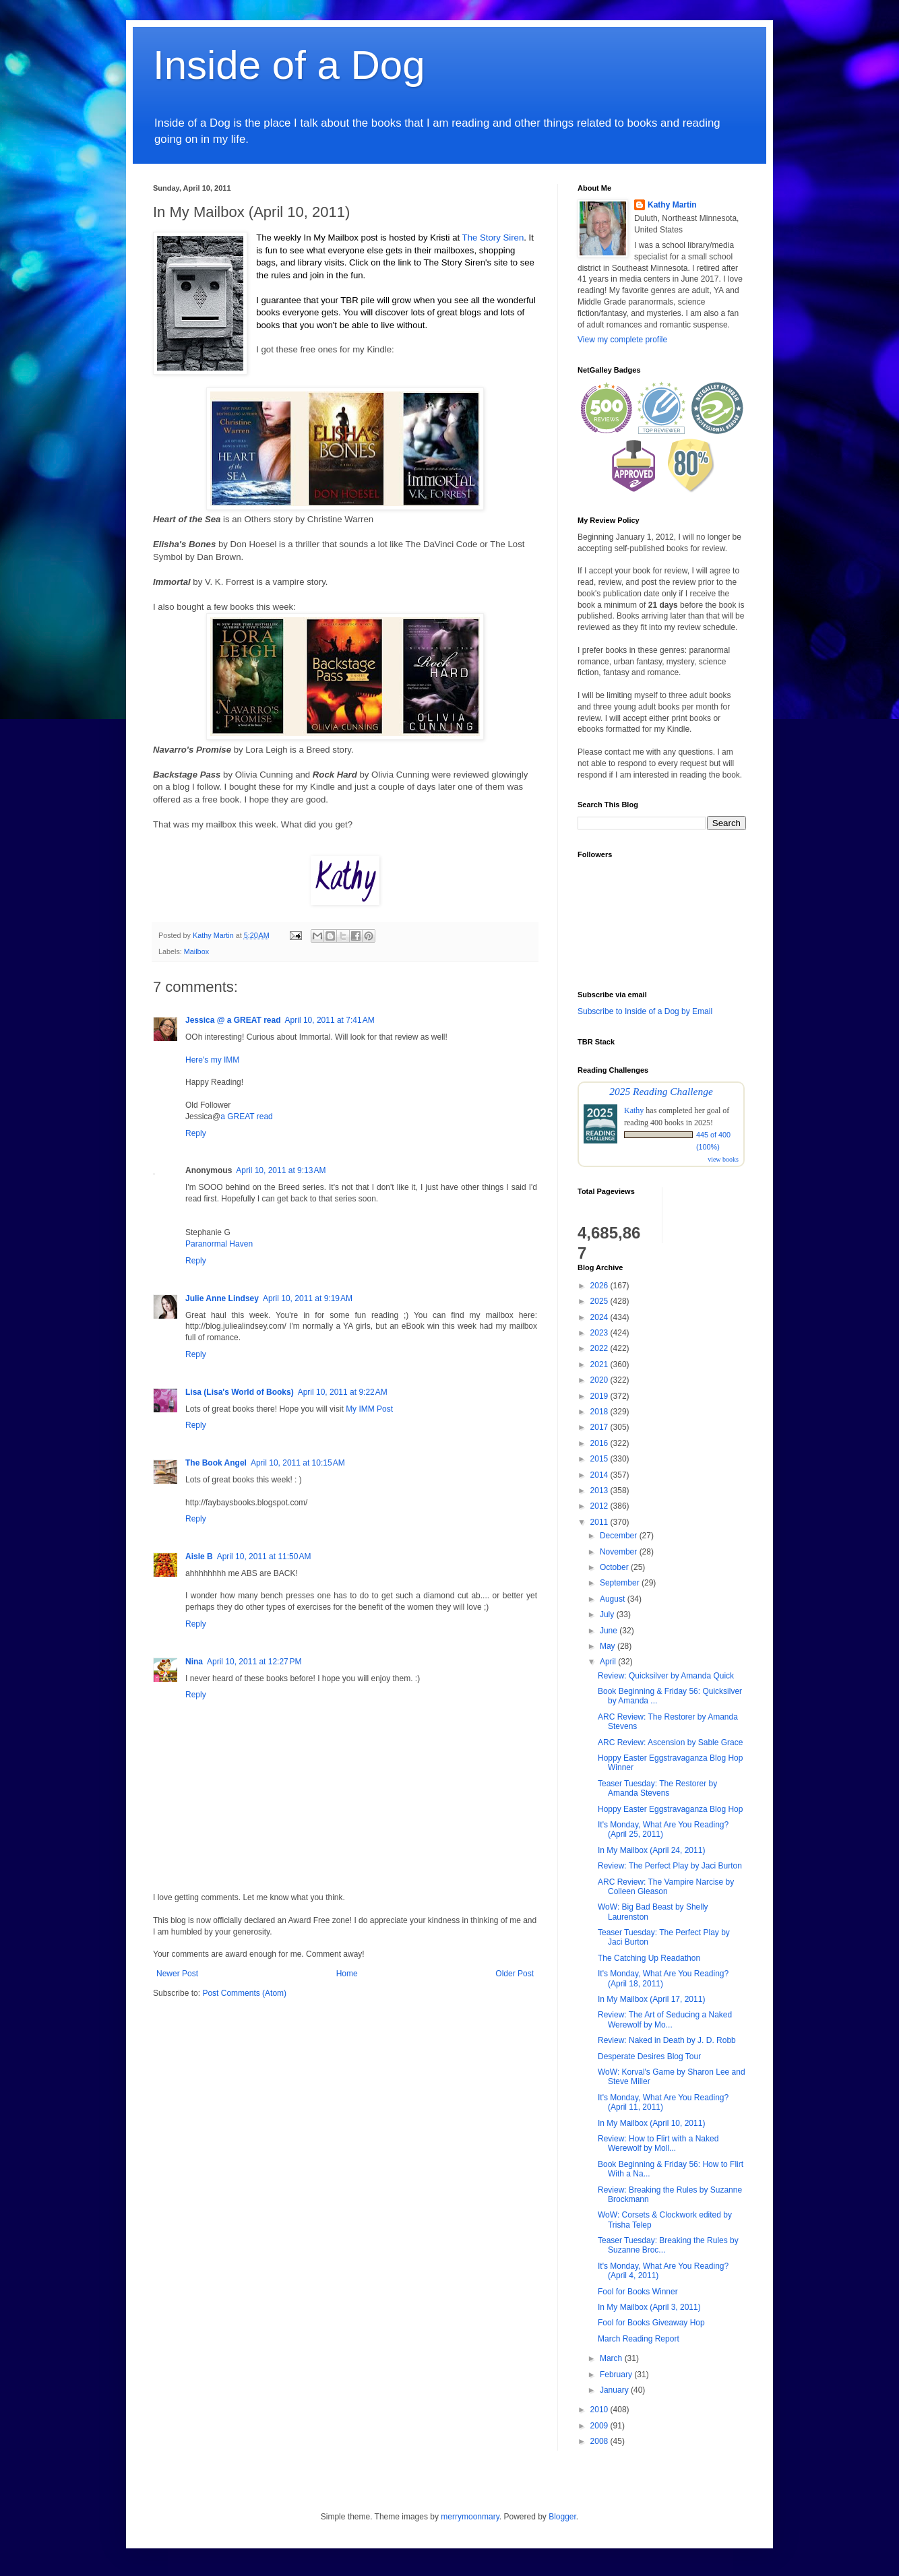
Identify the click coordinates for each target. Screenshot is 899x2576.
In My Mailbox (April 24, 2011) (651, 1850)
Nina (194, 1661)
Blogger (562, 2516)
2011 (600, 1522)
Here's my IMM (212, 1060)
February (617, 2374)
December (620, 1535)
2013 (600, 1490)
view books (723, 1159)
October (615, 1567)
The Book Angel (216, 1463)
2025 (600, 1301)
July (608, 1614)
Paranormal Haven (219, 1244)
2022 (600, 1348)
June (609, 1630)
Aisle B (199, 1556)
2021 (600, 1364)
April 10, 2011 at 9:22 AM (343, 1392)
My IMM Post (369, 1409)
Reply (195, 1133)
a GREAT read (246, 1116)
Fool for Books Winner (638, 2291)
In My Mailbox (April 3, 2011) (649, 2307)
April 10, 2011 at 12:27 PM (254, 1661)
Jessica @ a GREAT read (233, 1020)
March (612, 2358)
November (620, 1552)
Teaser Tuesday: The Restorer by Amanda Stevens (657, 1788)
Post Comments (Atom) (244, 1993)
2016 (600, 1443)
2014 (600, 1475)
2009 (600, 2425)
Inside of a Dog (289, 65)
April (609, 1661)
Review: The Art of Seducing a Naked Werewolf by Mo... (665, 2019)
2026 (600, 1285)
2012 (600, 1506)
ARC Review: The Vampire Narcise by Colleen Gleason (666, 1886)
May (608, 1646)
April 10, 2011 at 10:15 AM (298, 1463)
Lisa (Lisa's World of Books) (239, 1392)
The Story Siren (493, 237)
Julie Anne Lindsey (222, 1298)
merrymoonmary (470, 2516)
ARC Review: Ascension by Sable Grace (670, 1742)
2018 (600, 1411)
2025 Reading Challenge (661, 1091)
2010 (600, 2409)
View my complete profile (622, 339)
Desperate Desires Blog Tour (649, 2056)
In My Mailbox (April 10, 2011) (651, 2123)
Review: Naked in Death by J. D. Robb (667, 2040)
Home (347, 1973)
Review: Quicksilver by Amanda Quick (666, 1675)
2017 (600, 1427)
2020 (600, 1380)
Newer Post (177, 1973)
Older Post (514, 1973)
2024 (600, 1317)
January (615, 2390)
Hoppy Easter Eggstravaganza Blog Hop (670, 1809)
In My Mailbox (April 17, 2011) (651, 1999)
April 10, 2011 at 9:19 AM (307, 1298)
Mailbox (196, 951)
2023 (600, 1333)
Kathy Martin (672, 205)
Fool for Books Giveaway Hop (651, 2322)
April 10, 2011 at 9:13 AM (281, 1170)
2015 (600, 1459)
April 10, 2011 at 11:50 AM (264, 1556)
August (613, 1599)
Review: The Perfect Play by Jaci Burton (670, 1866)
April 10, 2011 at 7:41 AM (330, 1020)
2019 (600, 1396)
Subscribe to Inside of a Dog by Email (645, 1011)
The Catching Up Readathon (649, 1958)
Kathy (634, 1110)
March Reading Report (638, 2339)
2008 (600, 2441)
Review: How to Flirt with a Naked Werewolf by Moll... (658, 2143)
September (621, 1583)
